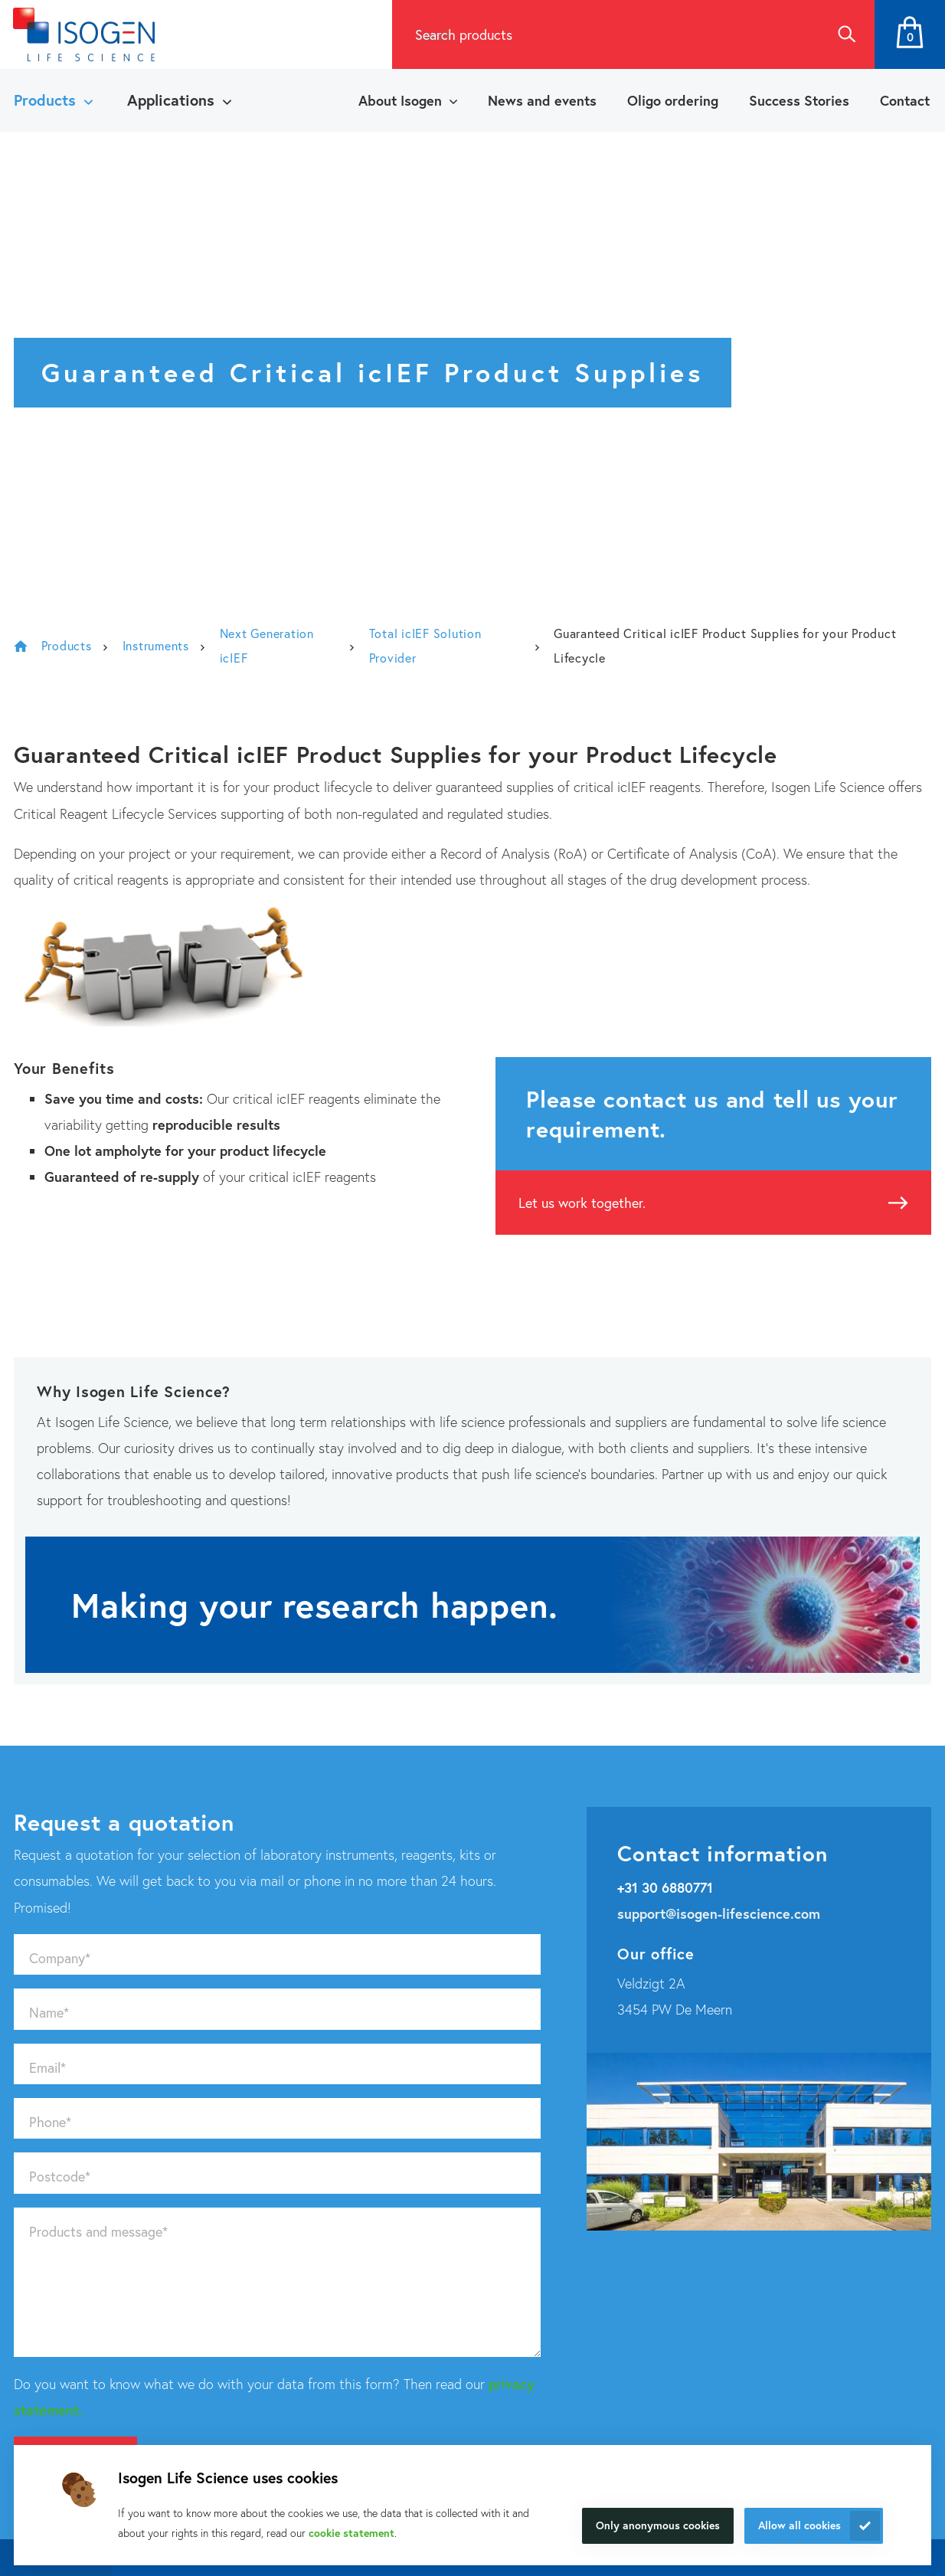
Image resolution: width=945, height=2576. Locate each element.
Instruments (156, 645)
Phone (50, 2122)
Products (45, 100)
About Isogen (400, 100)
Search (846, 34)
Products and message (98, 2231)
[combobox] (605, 34)
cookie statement (351, 2532)
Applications (170, 100)
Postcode (59, 2176)
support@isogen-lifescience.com (718, 1913)
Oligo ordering (672, 100)
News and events (542, 100)
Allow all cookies (799, 2525)
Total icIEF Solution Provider (425, 645)
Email (47, 2067)
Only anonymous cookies (658, 2525)
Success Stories (799, 100)
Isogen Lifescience (21, 646)
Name (49, 2012)
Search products (463, 34)
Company (59, 1958)
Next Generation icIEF (267, 645)
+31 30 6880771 (665, 1887)
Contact (905, 100)
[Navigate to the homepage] (84, 34)
